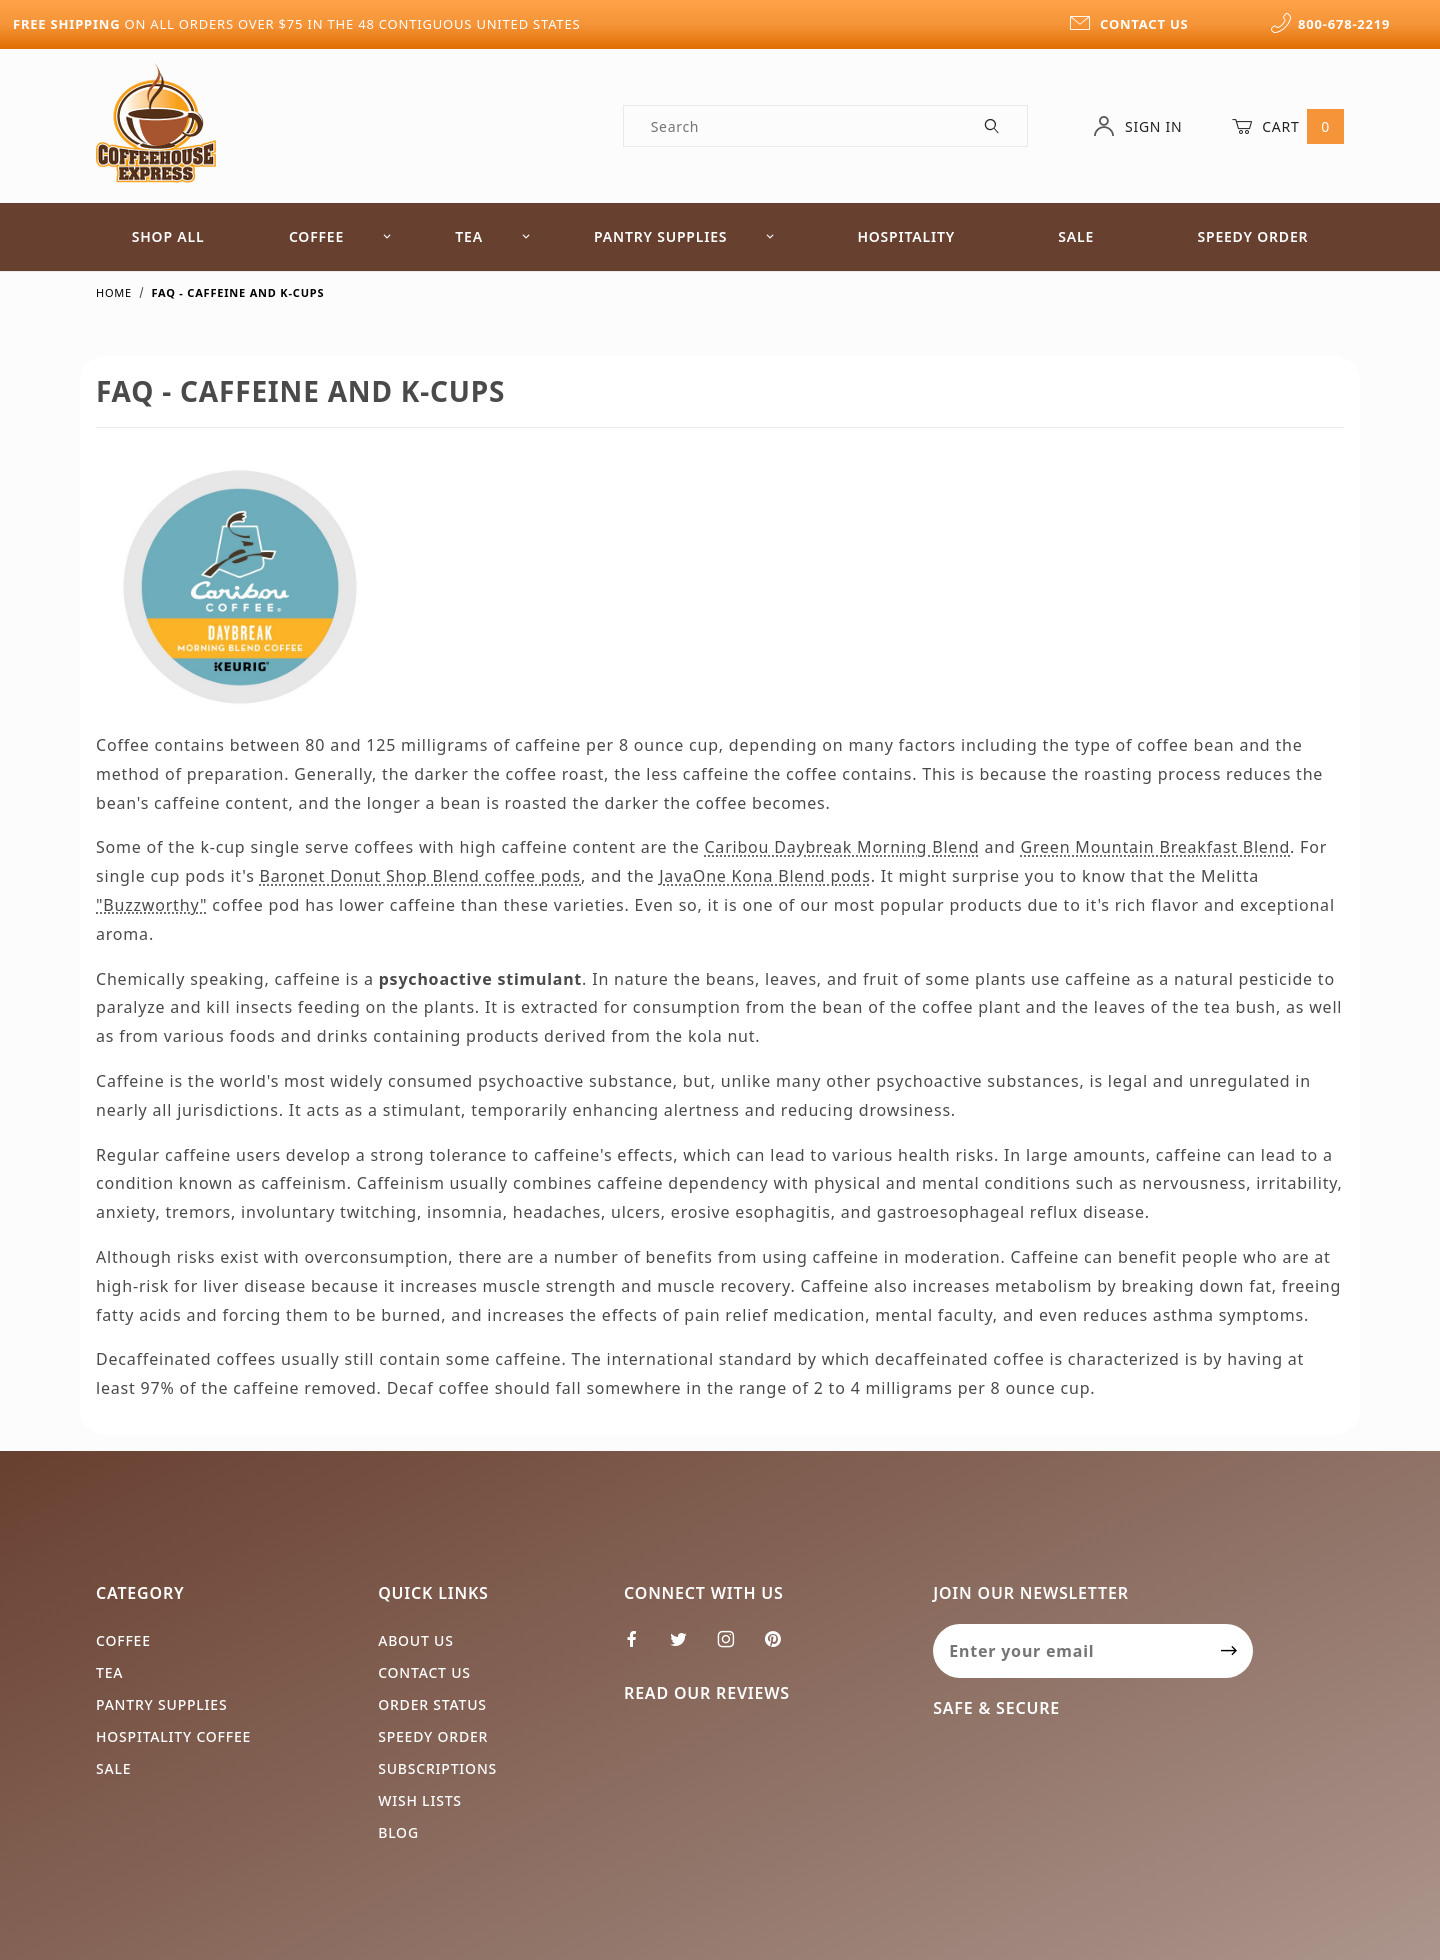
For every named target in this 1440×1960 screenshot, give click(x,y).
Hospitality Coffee (173, 1736)
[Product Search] (791, 126)
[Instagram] (734, 1647)
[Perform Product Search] (992, 126)
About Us (416, 1640)
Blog (398, 1832)
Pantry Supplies (684, 236)
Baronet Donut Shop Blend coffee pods (420, 876)
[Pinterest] (781, 1647)
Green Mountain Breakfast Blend (1156, 847)
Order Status (432, 1704)
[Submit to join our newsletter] (1229, 1651)
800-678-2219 (1330, 24)
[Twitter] (687, 1647)
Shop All (168, 236)
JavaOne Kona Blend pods (765, 876)
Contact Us (424, 1672)
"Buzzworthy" (151, 905)
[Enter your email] (1069, 1651)
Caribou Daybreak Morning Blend (841, 847)
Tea (493, 236)
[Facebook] (640, 1647)
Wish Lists (420, 1800)
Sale (1076, 236)
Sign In (1137, 126)
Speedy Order (1252, 236)
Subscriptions (437, 1768)
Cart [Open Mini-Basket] (1288, 126)
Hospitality (906, 236)
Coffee (340, 236)
